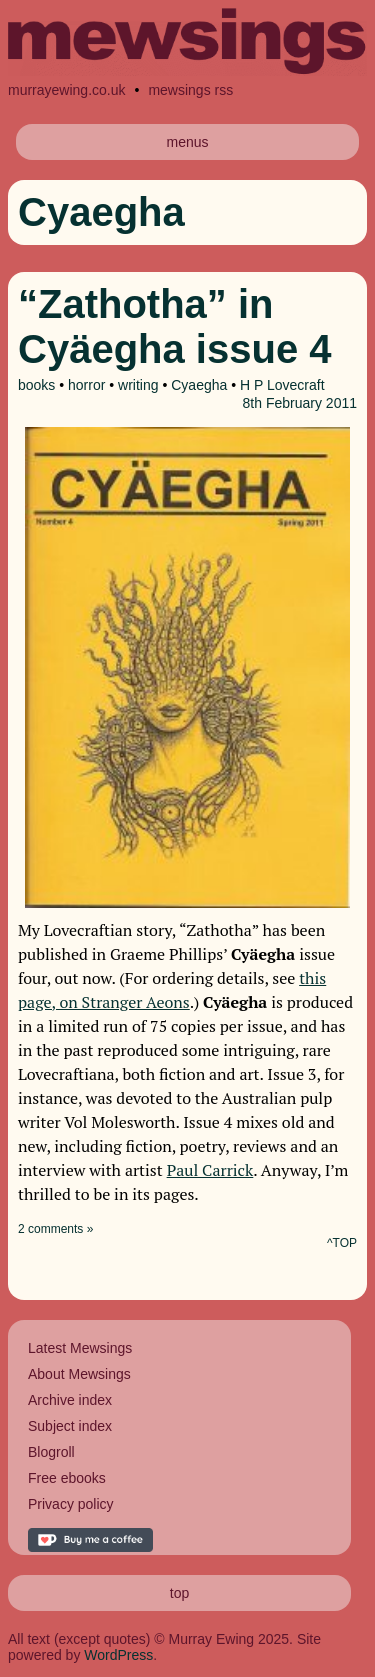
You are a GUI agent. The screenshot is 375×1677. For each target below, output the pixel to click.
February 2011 (311, 403)
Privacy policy (71, 1504)
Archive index (70, 1400)
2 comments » (55, 1229)
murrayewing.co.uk (67, 90)
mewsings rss (190, 90)
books (36, 385)
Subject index (70, 1426)
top (179, 1593)
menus (187, 142)
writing (138, 385)
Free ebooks (67, 1478)
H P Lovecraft (282, 385)
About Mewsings (79, 1374)
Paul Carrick (210, 1170)
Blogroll (51, 1452)
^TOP (342, 1243)
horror (86, 385)
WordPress (118, 1655)
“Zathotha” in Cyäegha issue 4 (175, 326)
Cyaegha (199, 385)
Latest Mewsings (80, 1348)
